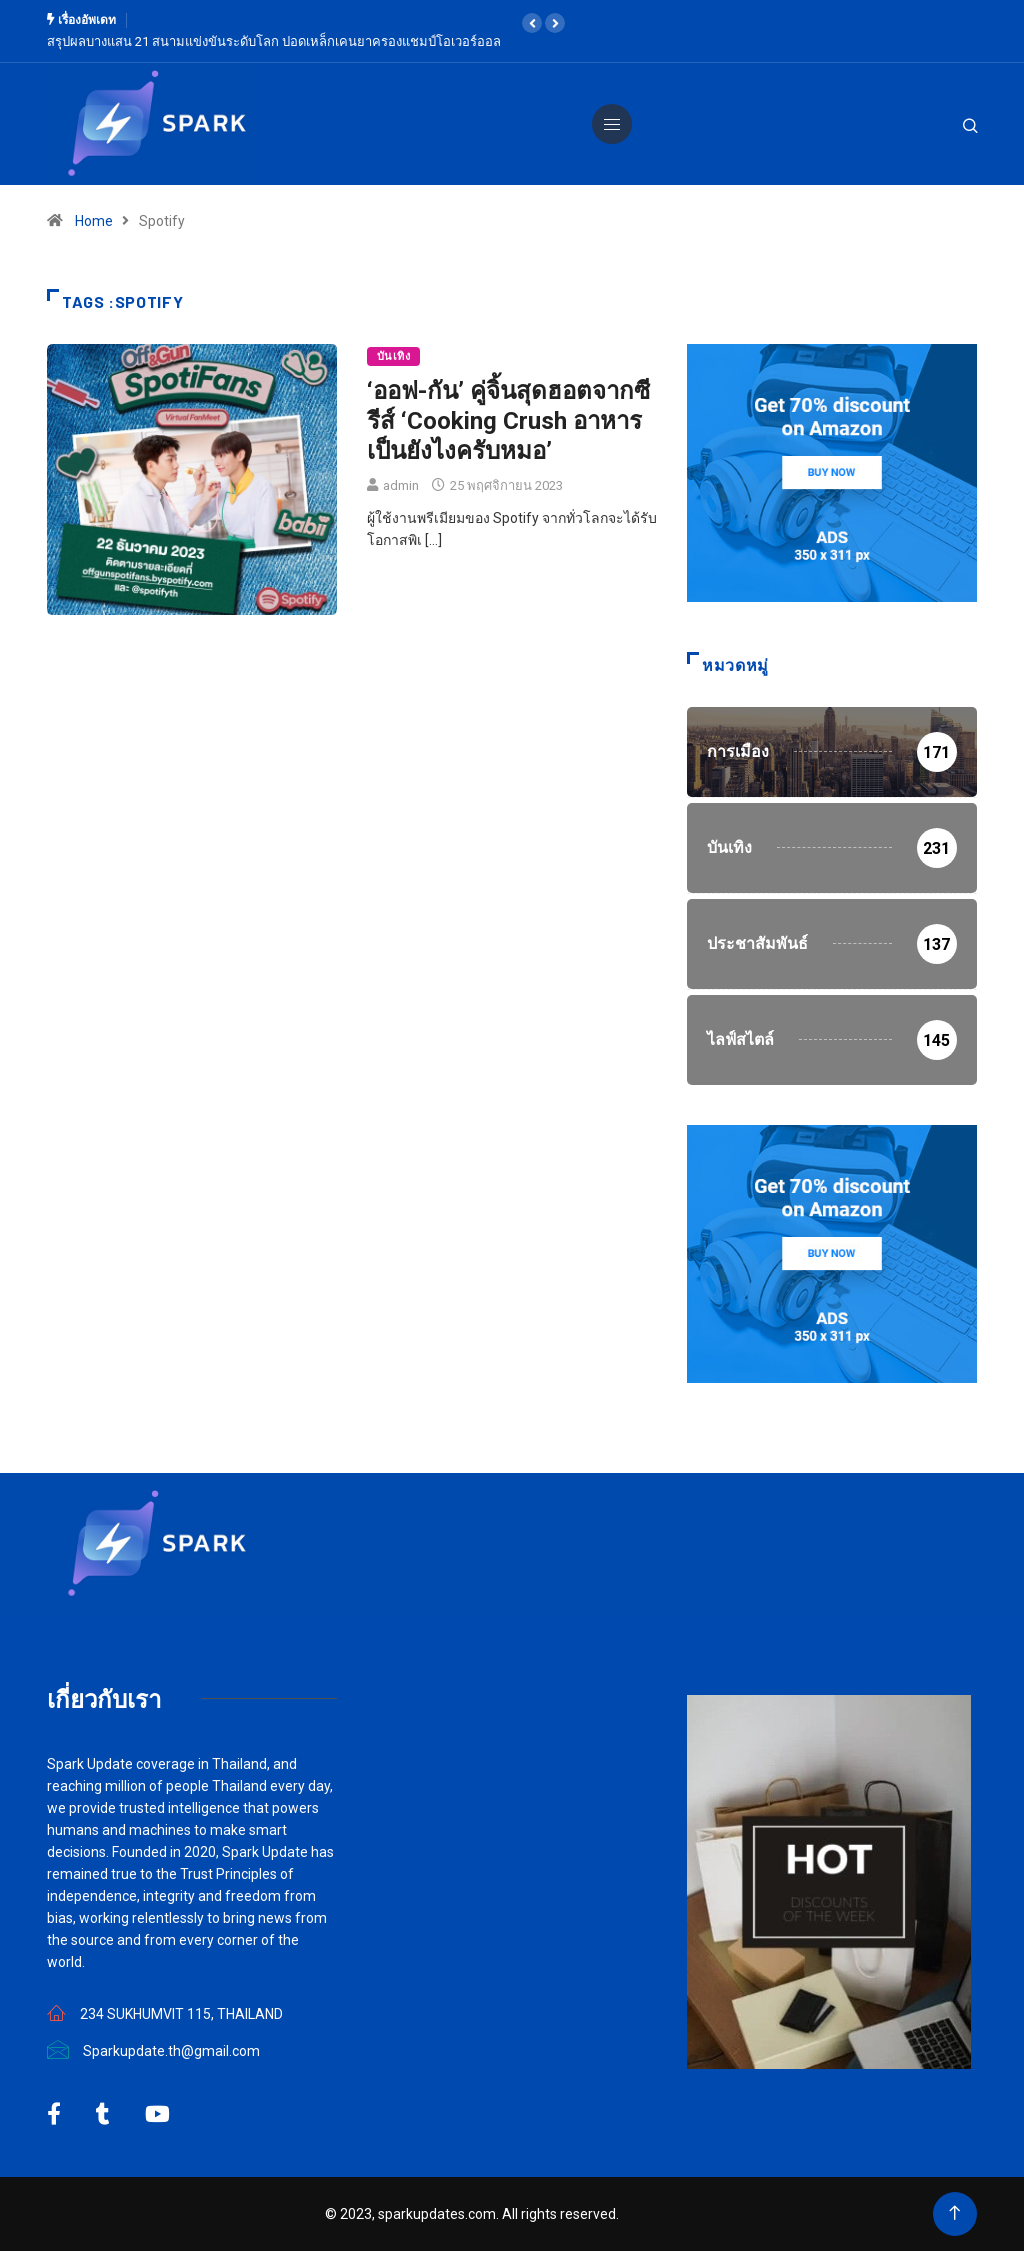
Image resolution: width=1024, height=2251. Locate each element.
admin (401, 485)
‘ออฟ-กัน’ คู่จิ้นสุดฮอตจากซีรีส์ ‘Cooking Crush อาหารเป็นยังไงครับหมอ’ (508, 421)
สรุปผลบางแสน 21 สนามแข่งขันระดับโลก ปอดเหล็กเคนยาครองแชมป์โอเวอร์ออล (274, 41)
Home (94, 221)
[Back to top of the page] (954, 2213)
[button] (532, 23)
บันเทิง (393, 356)
